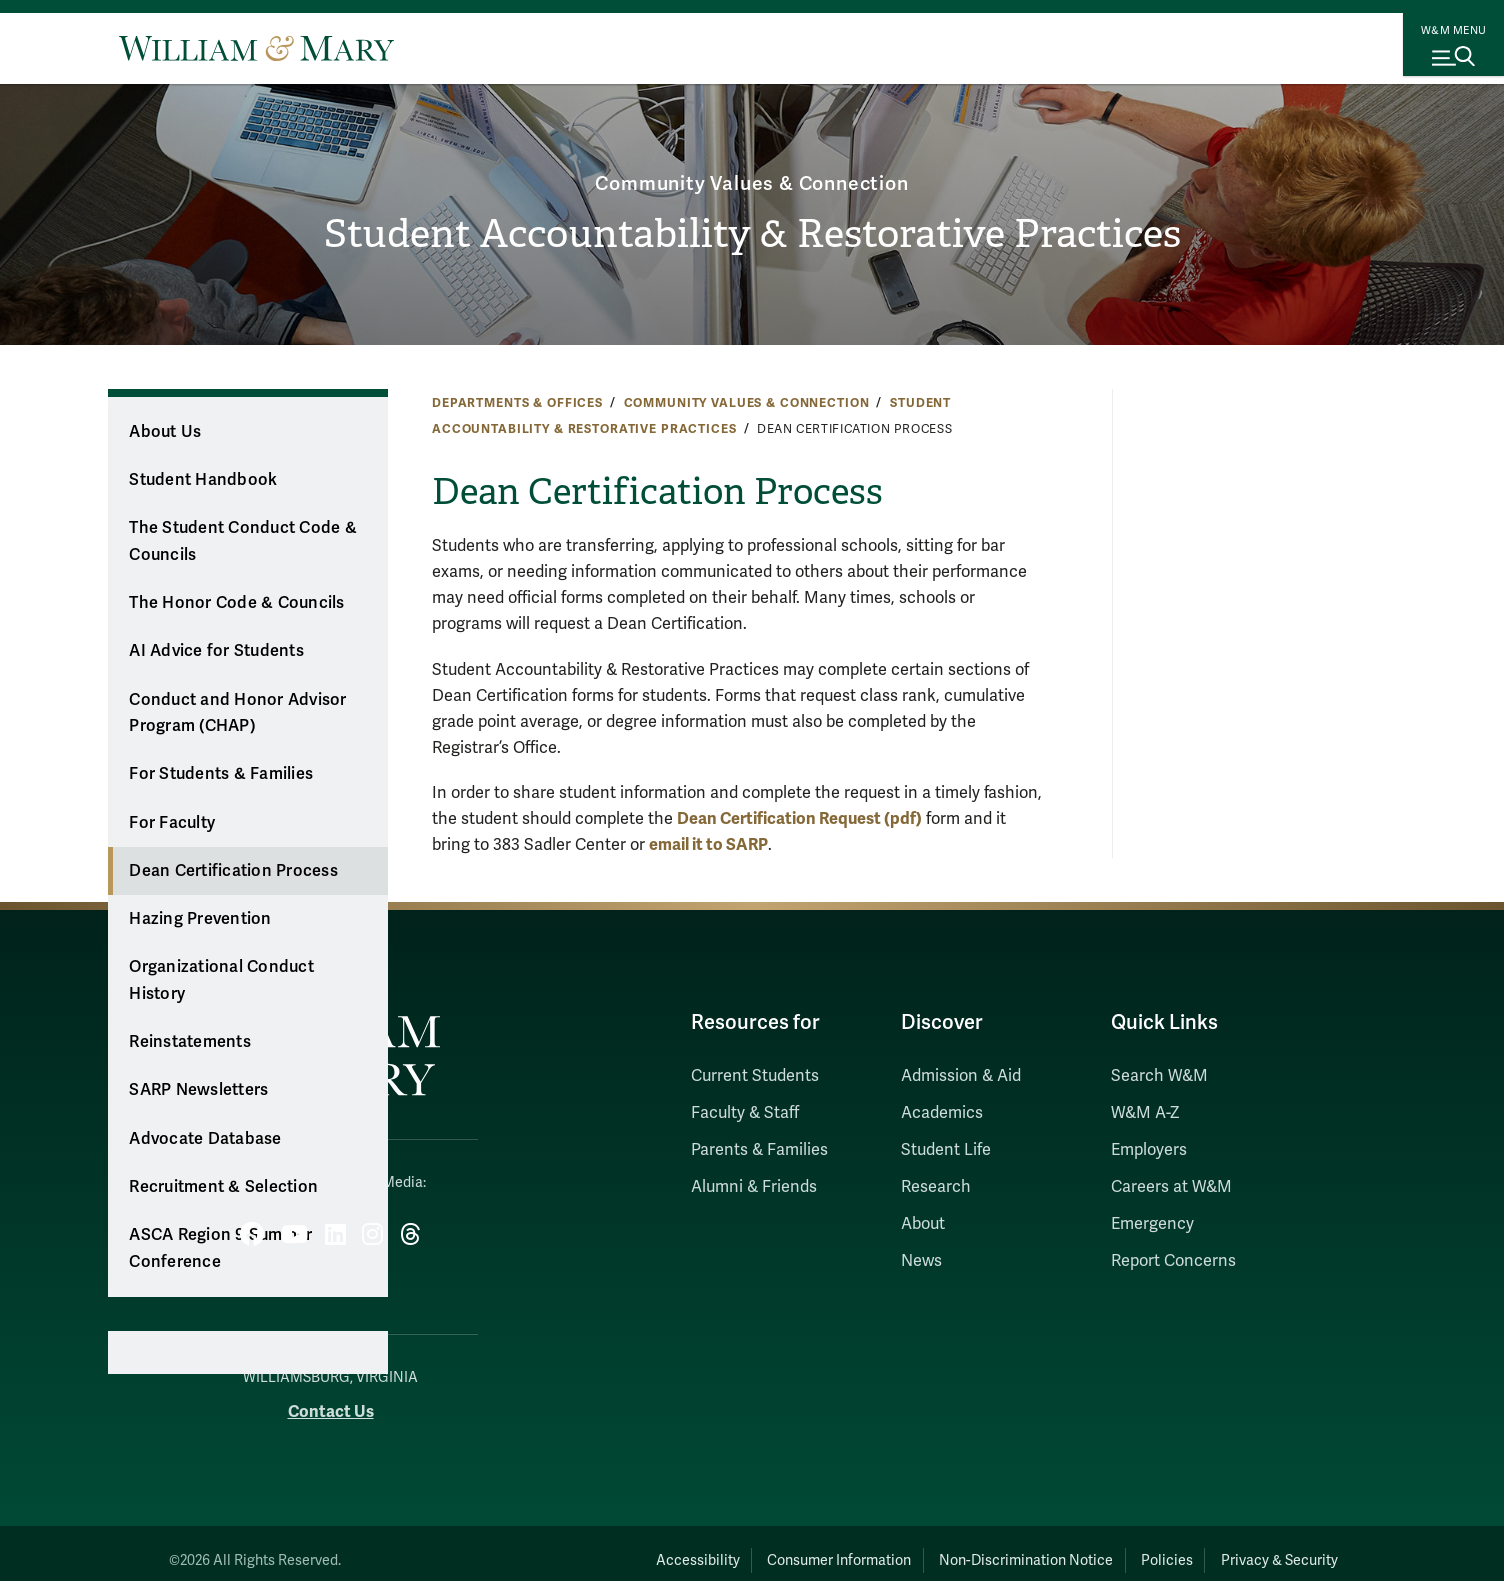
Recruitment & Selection (223, 1187)
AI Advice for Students (216, 651)
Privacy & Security (1265, 1546)
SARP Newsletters (198, 1090)
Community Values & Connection (751, 136)
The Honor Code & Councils (236, 603)
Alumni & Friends (754, 1187)
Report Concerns (1173, 1261)
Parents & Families (759, 1150)
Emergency (1152, 1224)
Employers (1149, 1150)
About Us (165, 432)
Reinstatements (190, 1042)
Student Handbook (203, 480)
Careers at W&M (1171, 1187)
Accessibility (560, 1546)
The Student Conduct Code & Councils (243, 541)
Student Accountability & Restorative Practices (752, 236)
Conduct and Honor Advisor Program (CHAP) (237, 713)
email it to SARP (708, 844)
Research (936, 1187)
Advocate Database (205, 1139)
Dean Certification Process (233, 871)
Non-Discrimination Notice (950, 1546)
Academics (942, 1113)
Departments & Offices (517, 403)
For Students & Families (221, 774)
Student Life (946, 1150)
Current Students (755, 1076)
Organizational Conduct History (221, 980)
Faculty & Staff (745, 1113)
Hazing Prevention (200, 919)
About (923, 1224)
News (921, 1261)
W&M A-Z (1145, 1113)
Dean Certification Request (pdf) (799, 818)
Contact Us (331, 1398)
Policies (1122, 1546)
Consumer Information (733, 1546)
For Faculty (172, 823)
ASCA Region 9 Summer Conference (220, 1248)
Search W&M (1159, 1076)
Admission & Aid (961, 1076)
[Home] (256, 48)
